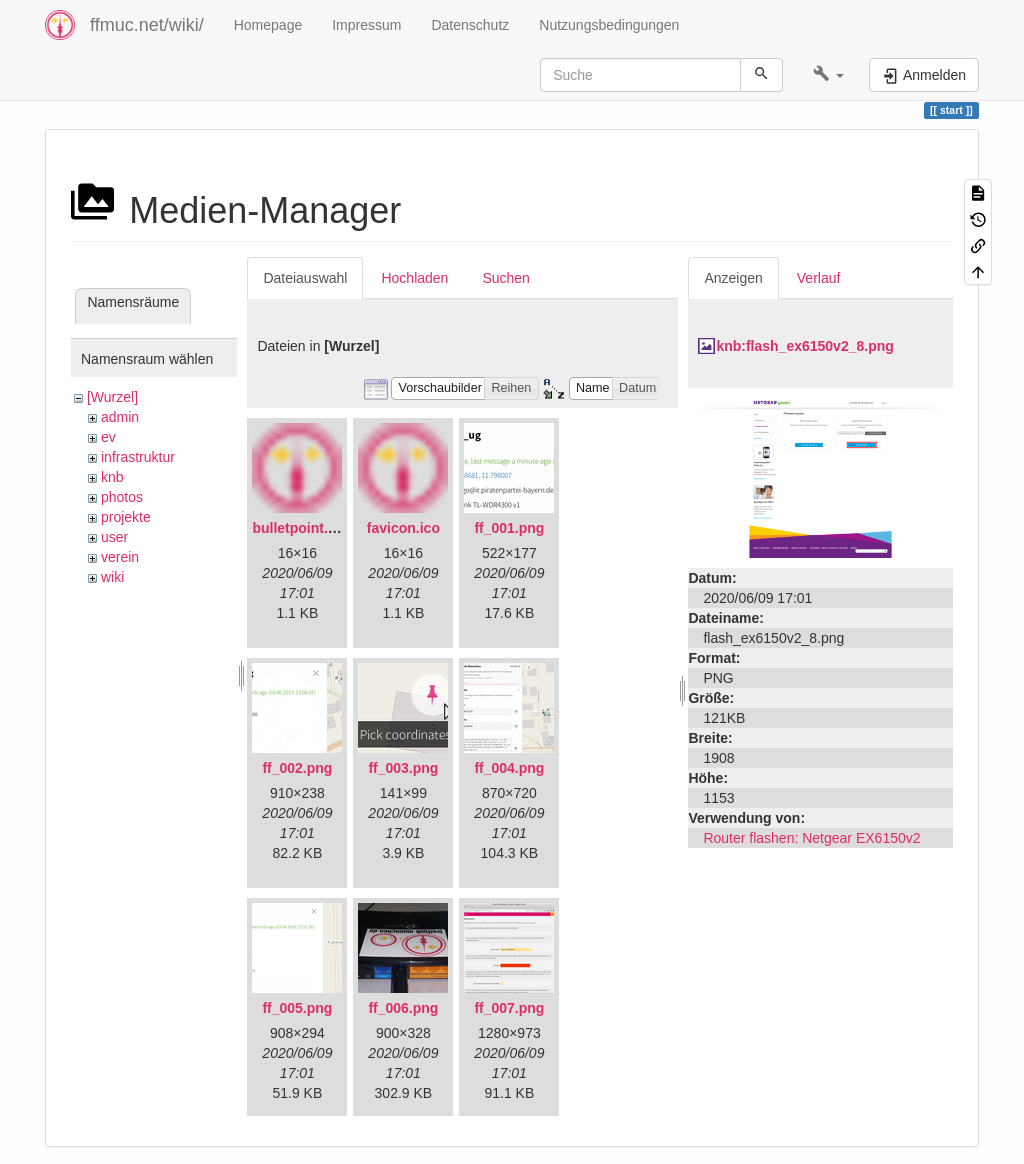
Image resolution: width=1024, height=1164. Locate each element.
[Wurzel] (112, 397)
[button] (828, 75)
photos (122, 497)
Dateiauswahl (305, 278)
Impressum (366, 25)
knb (112, 477)
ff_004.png (509, 768)
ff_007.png (509, 1008)
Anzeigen (733, 278)
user (114, 537)
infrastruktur (138, 457)
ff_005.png (297, 1008)
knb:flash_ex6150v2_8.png (804, 346)
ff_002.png (297, 768)
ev (108, 437)
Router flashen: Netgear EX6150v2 (811, 838)
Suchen (505, 278)
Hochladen (414, 278)
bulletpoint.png (302, 528)
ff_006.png (403, 1008)
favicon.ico (403, 528)
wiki (112, 577)
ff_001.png (509, 528)
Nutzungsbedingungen (609, 25)
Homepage (268, 25)
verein (120, 557)
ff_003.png (403, 768)
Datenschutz (470, 25)
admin (120, 417)
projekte (126, 517)
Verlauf (819, 278)
